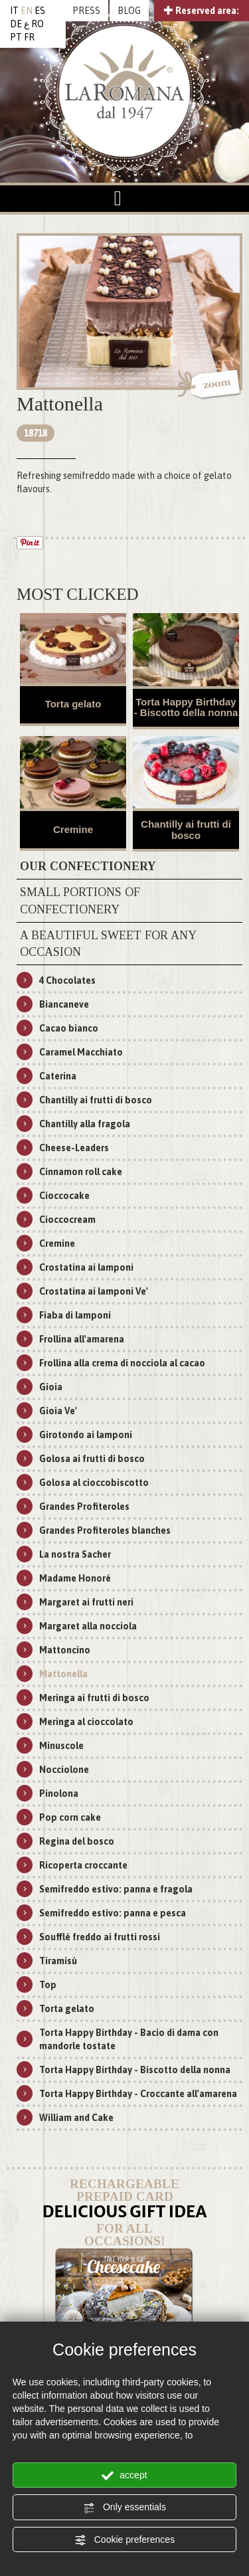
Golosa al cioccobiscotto (94, 1482)
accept (124, 2476)
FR (29, 37)
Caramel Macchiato (81, 1052)
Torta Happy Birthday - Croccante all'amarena (138, 2093)
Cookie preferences (124, 2540)
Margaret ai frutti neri (86, 1602)
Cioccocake (64, 1195)
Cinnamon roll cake (80, 1171)
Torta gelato (73, 703)
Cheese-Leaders (74, 1148)
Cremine (73, 829)
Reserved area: (201, 10)
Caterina (57, 1076)
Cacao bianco (68, 1028)
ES (40, 10)
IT (14, 10)
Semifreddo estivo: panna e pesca (112, 1913)
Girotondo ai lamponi (85, 1434)
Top (47, 1984)
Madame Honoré (75, 1578)
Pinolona (58, 1793)
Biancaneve (64, 1004)
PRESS (86, 10)
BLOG (129, 10)
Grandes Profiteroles (84, 1506)
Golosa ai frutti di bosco (92, 1458)
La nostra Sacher (75, 1554)
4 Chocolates (67, 980)
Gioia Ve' (58, 1411)
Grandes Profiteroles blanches (105, 1530)
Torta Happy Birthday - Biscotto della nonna (186, 707)
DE (16, 24)
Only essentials (124, 2508)
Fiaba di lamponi (75, 1315)
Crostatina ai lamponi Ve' (93, 1291)
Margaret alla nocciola (88, 1626)
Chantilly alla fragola (84, 1124)
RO (37, 24)
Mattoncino (64, 1650)
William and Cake (76, 2117)
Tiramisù (58, 1961)
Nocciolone (64, 1769)
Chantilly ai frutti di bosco (186, 829)
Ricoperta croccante (83, 1865)
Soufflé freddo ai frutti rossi (99, 1937)
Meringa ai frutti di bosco (94, 1698)
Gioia (50, 1387)
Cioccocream (67, 1219)
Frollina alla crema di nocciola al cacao (122, 1363)
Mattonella (63, 1674)
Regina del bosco (76, 1841)
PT (16, 37)
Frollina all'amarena (81, 1339)
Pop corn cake (70, 1817)
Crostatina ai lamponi (86, 1267)
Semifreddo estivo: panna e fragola (116, 1889)
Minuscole (61, 1745)
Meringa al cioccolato (86, 1721)
